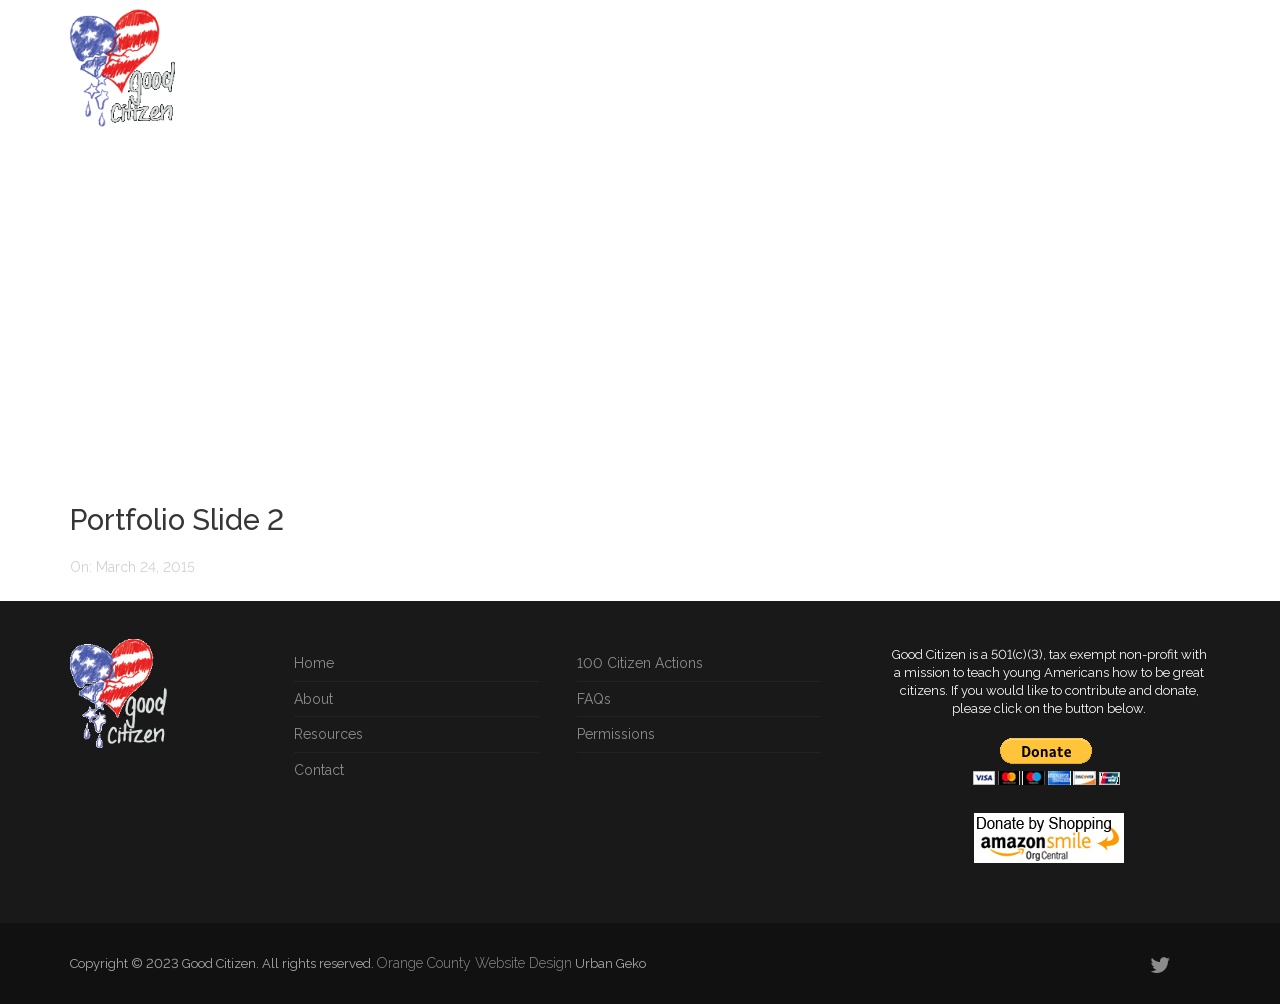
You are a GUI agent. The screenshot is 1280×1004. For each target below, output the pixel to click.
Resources (912, 77)
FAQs (828, 77)
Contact (319, 770)
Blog (1069, 77)
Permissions (616, 734)
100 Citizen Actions (640, 663)
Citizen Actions (547, 77)
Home (444, 77)
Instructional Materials (704, 77)
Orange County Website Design (474, 963)
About (1137, 77)
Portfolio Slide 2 (177, 520)
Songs (1001, 77)
